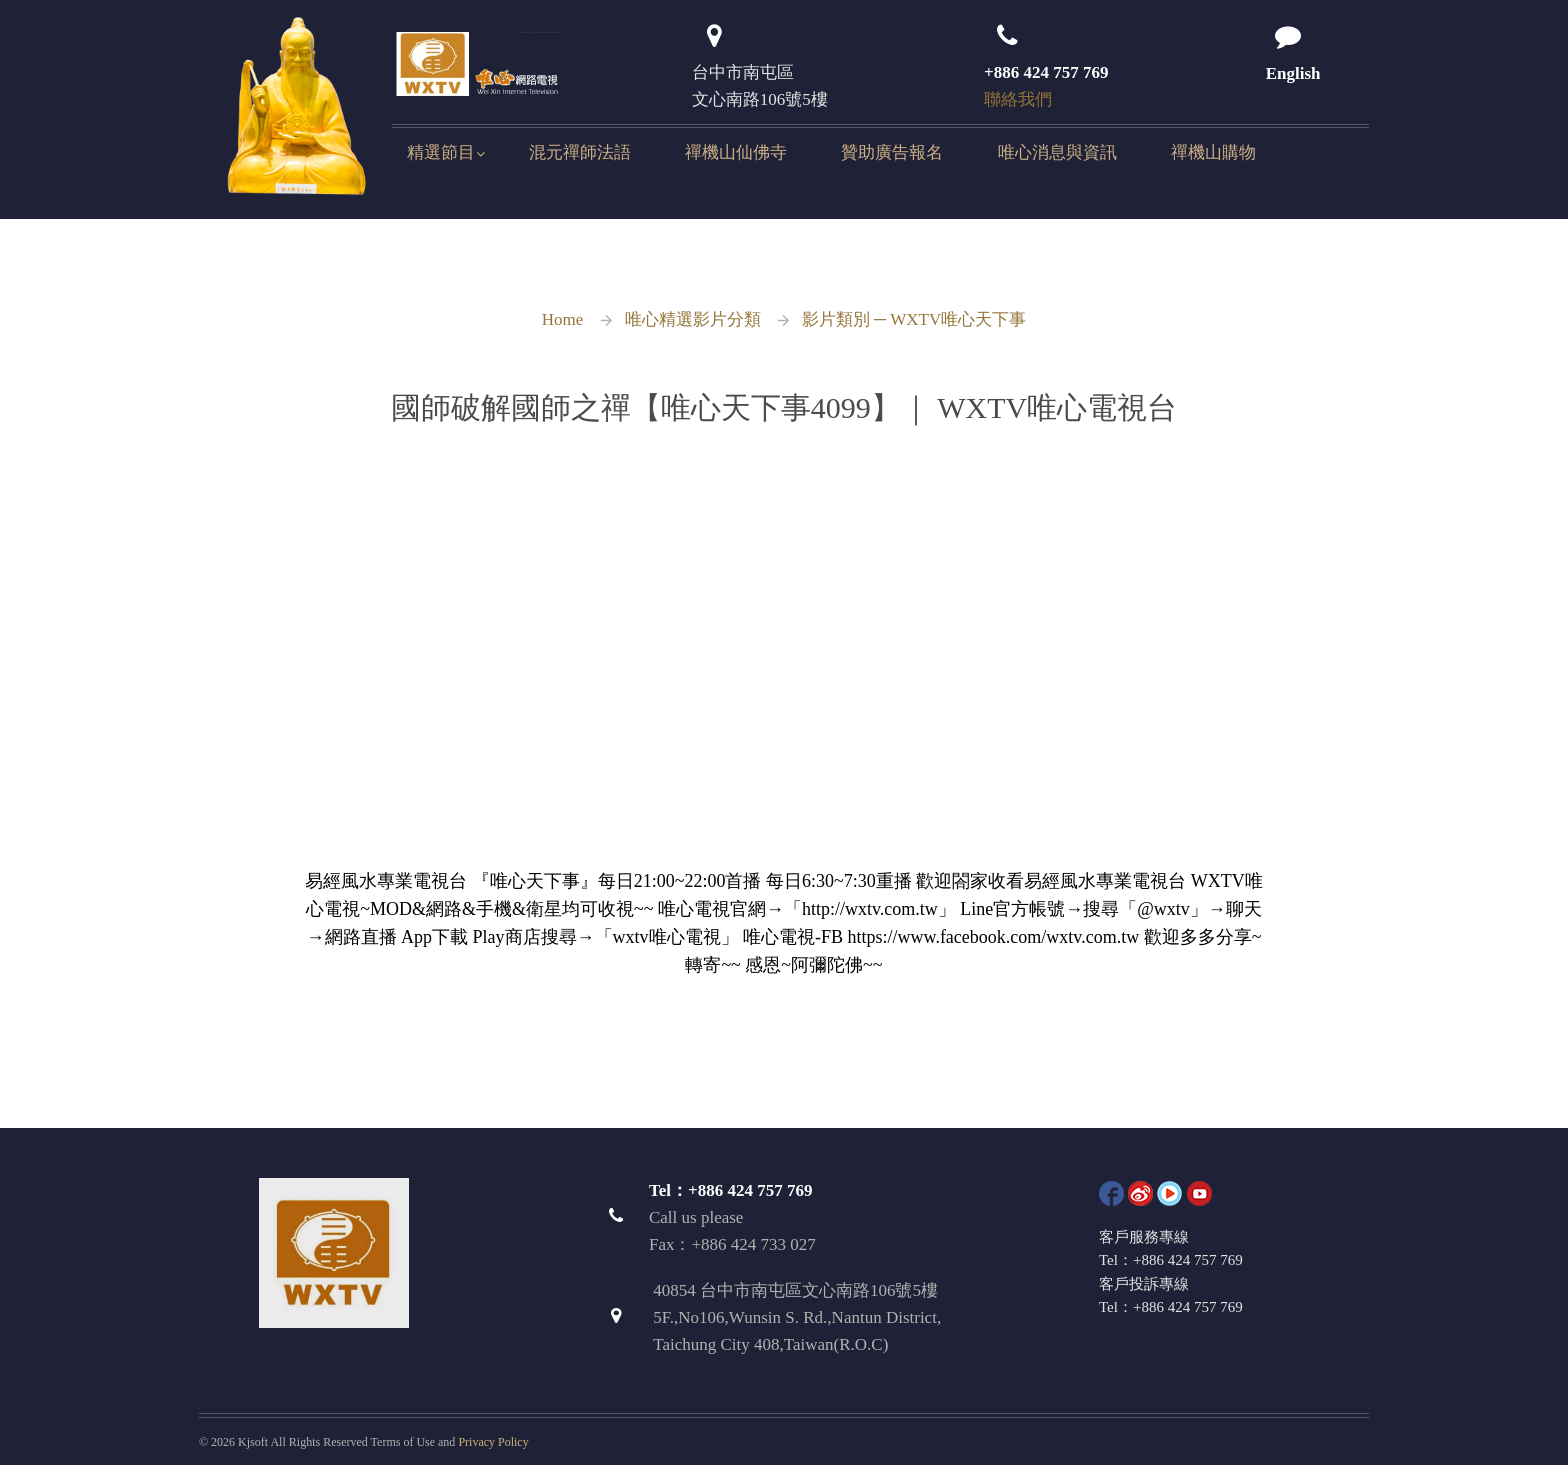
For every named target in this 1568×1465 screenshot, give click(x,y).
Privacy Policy (493, 1442)
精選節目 (441, 152)
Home (563, 319)
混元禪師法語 (580, 152)
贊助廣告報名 (892, 152)
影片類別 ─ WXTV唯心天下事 (914, 319)
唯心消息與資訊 (1057, 152)
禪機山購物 (1213, 152)
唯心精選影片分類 (693, 319)
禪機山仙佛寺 (736, 152)
